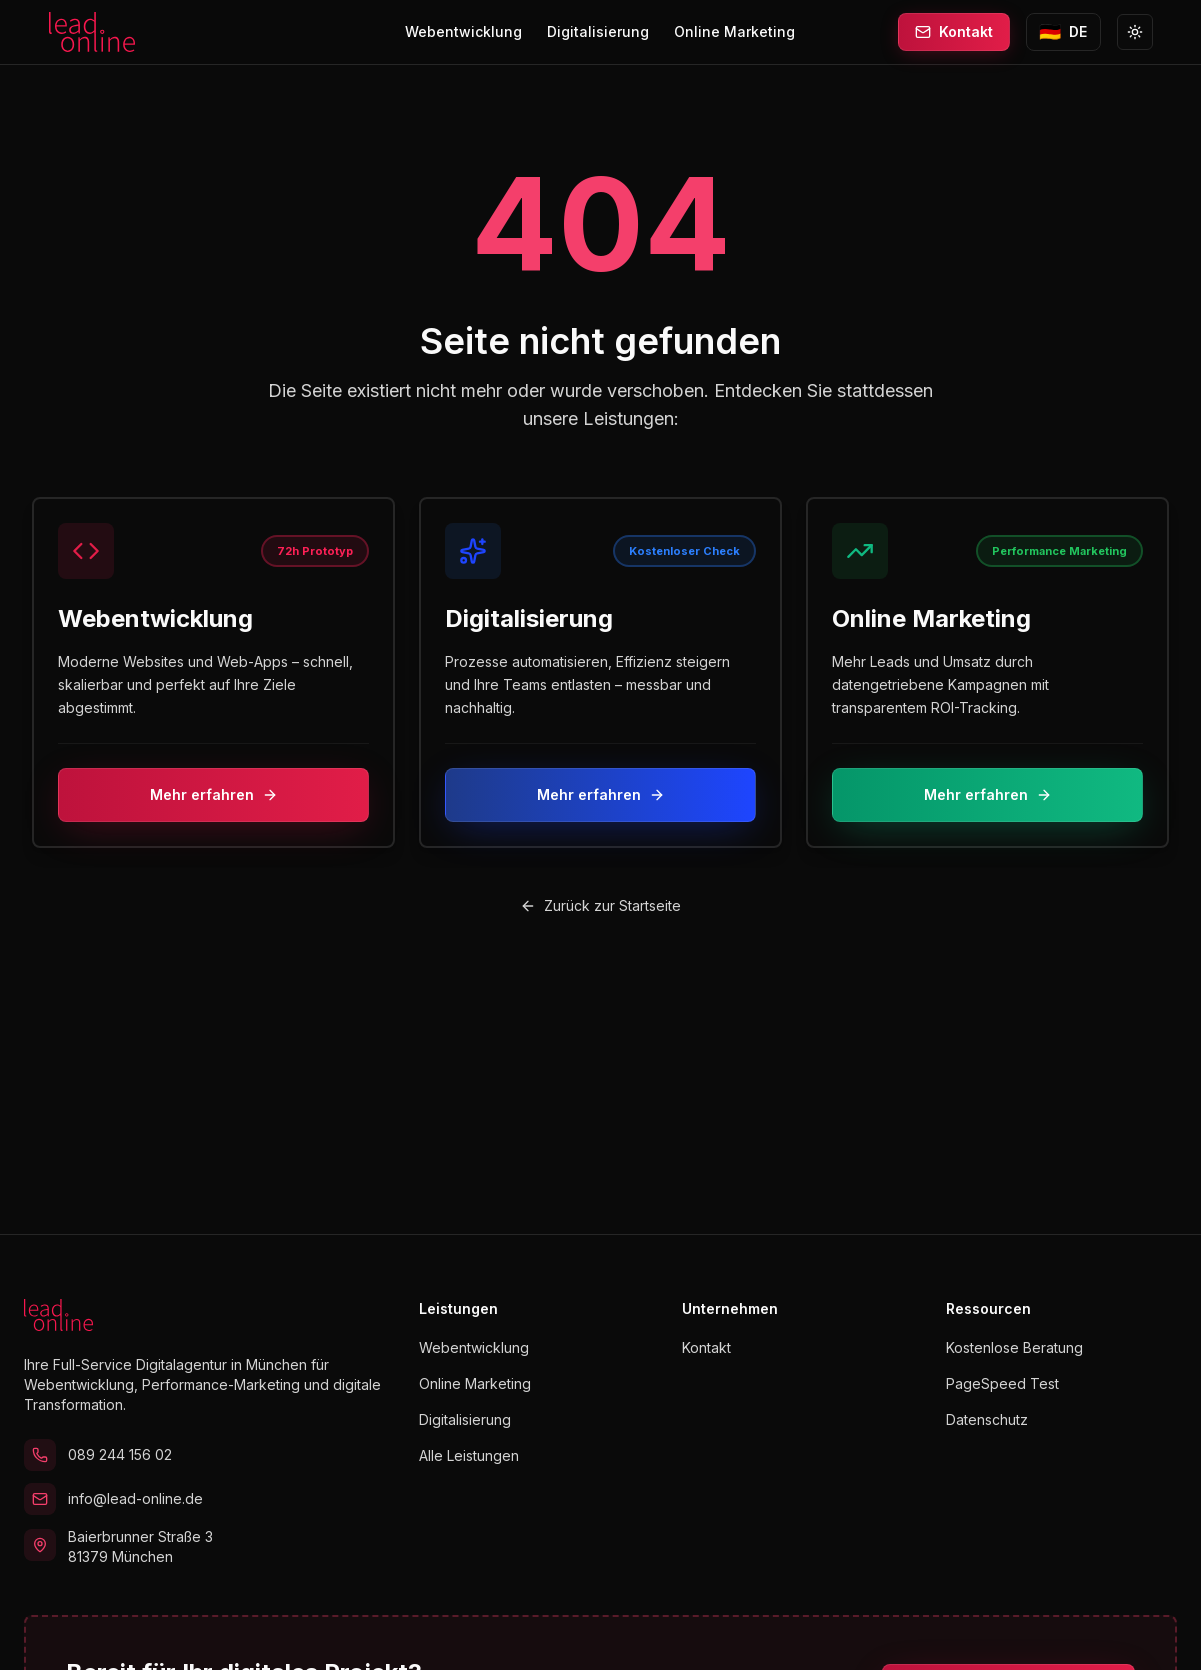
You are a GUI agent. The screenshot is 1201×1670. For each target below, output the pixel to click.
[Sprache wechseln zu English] (1063, 32)
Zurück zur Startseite (600, 905)
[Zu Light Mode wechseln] (1135, 32)
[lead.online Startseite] (92, 32)
